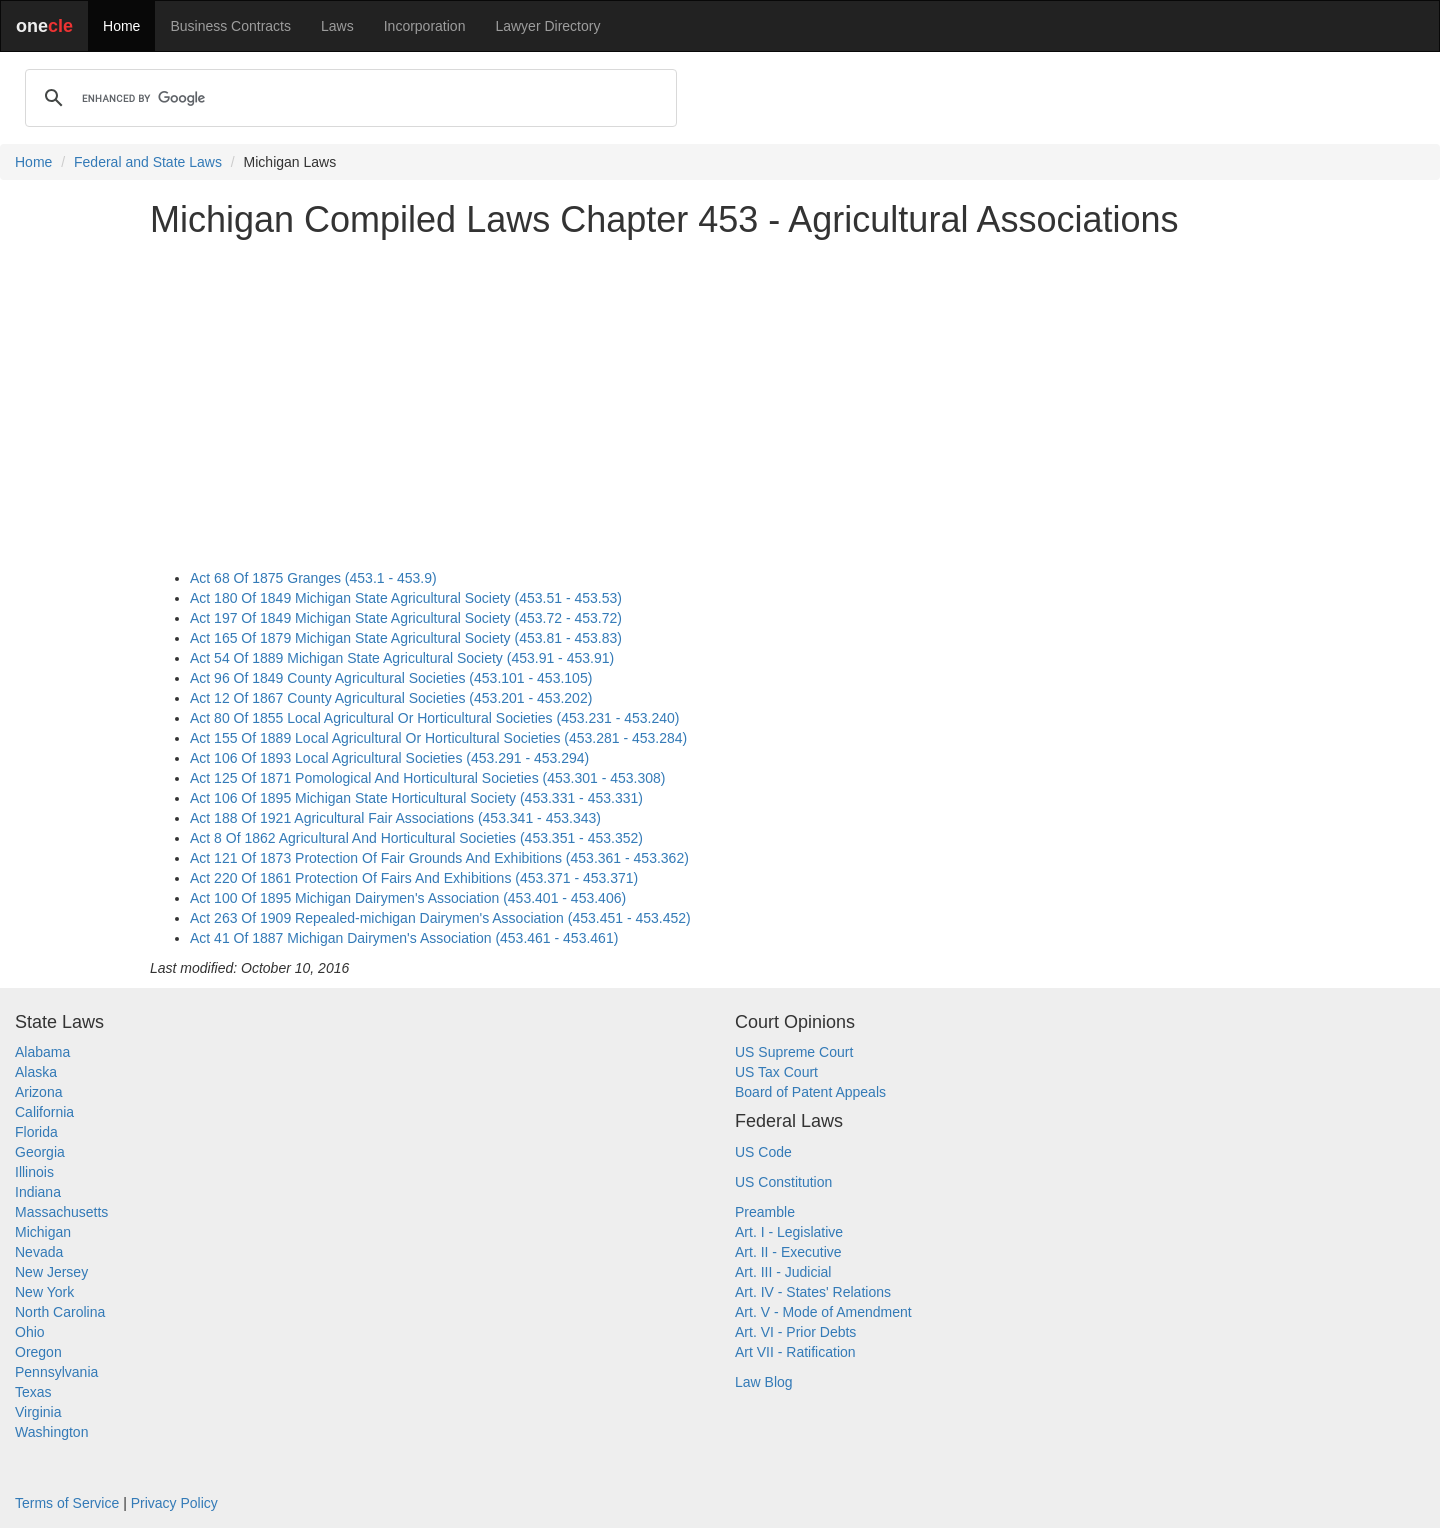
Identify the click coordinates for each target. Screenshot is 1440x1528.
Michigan (43, 1232)
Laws (337, 26)
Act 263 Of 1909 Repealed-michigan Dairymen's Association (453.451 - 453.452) (440, 918)
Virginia (38, 1412)
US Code (763, 1152)
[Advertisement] (720, 394)
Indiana (38, 1192)
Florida (36, 1132)
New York (44, 1292)
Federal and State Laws (148, 162)
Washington (51, 1432)
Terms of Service (67, 1503)
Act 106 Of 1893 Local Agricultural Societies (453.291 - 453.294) (389, 758)
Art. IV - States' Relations (813, 1292)
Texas (33, 1392)
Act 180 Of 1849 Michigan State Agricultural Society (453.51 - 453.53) (406, 598)
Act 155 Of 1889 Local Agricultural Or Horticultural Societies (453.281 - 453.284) (438, 738)
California (44, 1112)
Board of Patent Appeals (810, 1092)
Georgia (40, 1152)
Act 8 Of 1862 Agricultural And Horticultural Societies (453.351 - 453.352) (416, 838)
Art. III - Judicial (783, 1272)
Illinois (34, 1172)
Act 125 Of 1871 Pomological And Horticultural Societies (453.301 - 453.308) (428, 778)
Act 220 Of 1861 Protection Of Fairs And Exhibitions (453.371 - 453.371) (414, 878)
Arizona (38, 1092)
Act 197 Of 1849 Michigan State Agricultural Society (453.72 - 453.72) (406, 618)
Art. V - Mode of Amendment (823, 1312)
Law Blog (764, 1382)
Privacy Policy (174, 1503)
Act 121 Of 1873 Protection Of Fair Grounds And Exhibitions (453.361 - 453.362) (439, 858)
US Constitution (783, 1182)
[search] (348, 98)
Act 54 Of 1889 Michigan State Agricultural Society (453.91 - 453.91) (402, 658)
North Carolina (60, 1312)
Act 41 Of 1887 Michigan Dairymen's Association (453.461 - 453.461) (404, 938)
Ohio (30, 1332)
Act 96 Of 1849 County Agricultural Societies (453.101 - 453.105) (391, 678)
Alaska (36, 1072)
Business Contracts (230, 26)
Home (121, 26)
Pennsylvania (56, 1372)
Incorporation (425, 26)
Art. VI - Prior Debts (795, 1332)
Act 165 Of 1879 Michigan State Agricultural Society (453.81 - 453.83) (406, 638)
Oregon (38, 1352)
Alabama (42, 1052)
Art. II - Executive (788, 1252)
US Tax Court (776, 1072)
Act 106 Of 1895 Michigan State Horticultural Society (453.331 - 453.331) (416, 798)
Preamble (765, 1212)
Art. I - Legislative (789, 1232)
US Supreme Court (794, 1052)
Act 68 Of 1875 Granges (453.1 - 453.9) (313, 578)
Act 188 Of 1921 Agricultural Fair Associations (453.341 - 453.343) (395, 818)
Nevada (39, 1252)
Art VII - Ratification (795, 1352)
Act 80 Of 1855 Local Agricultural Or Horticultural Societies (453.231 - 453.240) (434, 718)
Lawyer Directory (547, 26)
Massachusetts (61, 1212)
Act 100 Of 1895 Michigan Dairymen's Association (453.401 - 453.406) (408, 898)
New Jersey (51, 1272)
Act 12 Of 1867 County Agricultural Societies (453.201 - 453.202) (391, 698)
